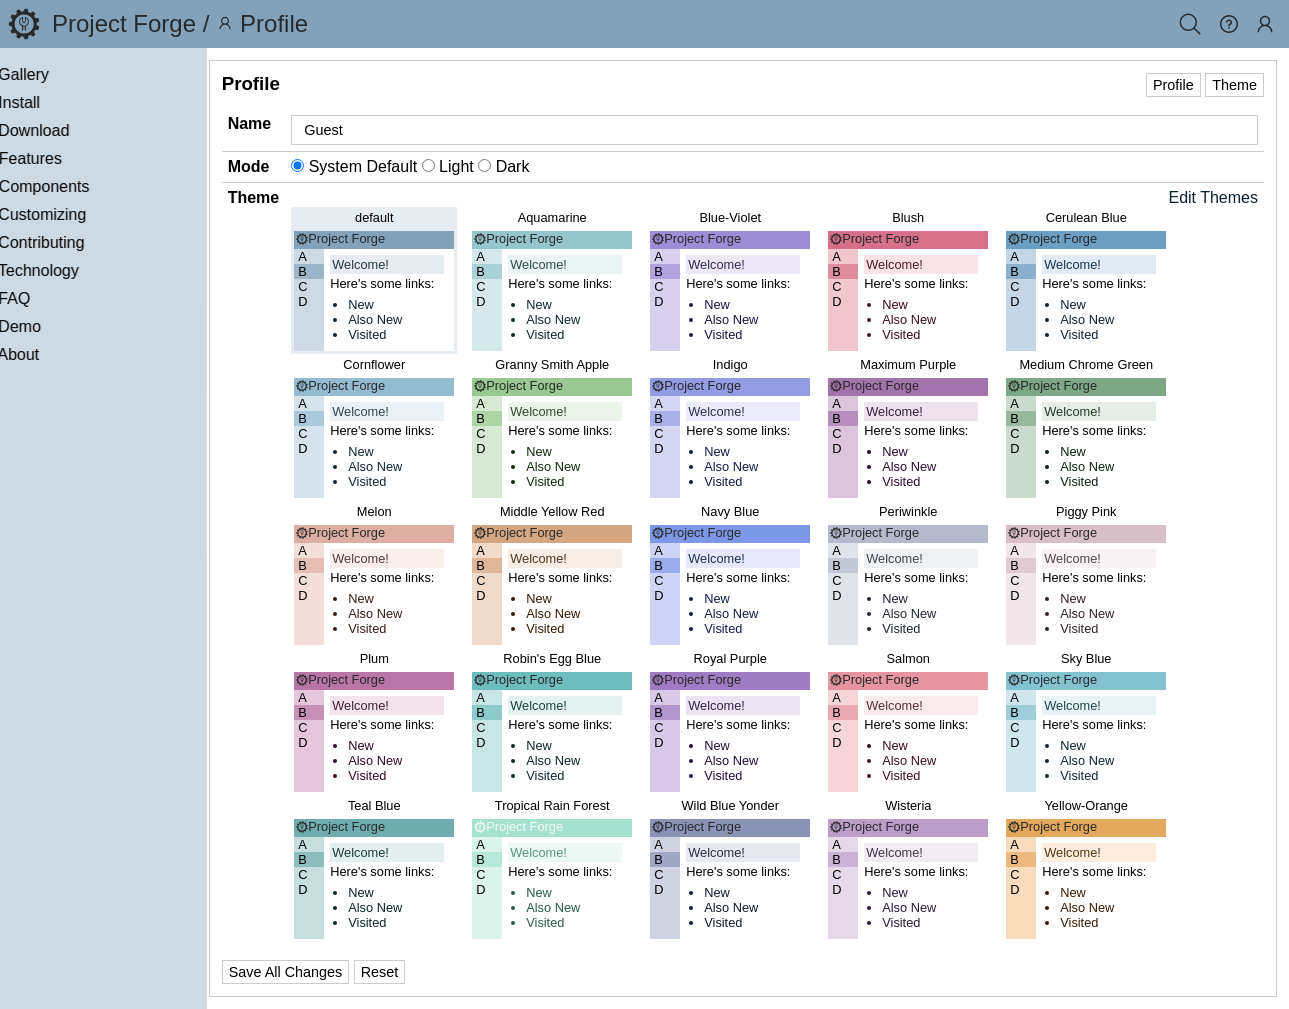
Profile (1173, 85)
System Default (416, 166)
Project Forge (124, 23)
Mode (308, 166)
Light (509, 166)
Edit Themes (1213, 197)
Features (79, 158)
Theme (1234, 85)
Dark (563, 166)
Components (93, 186)
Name (309, 123)
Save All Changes (345, 972)
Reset (439, 972)
